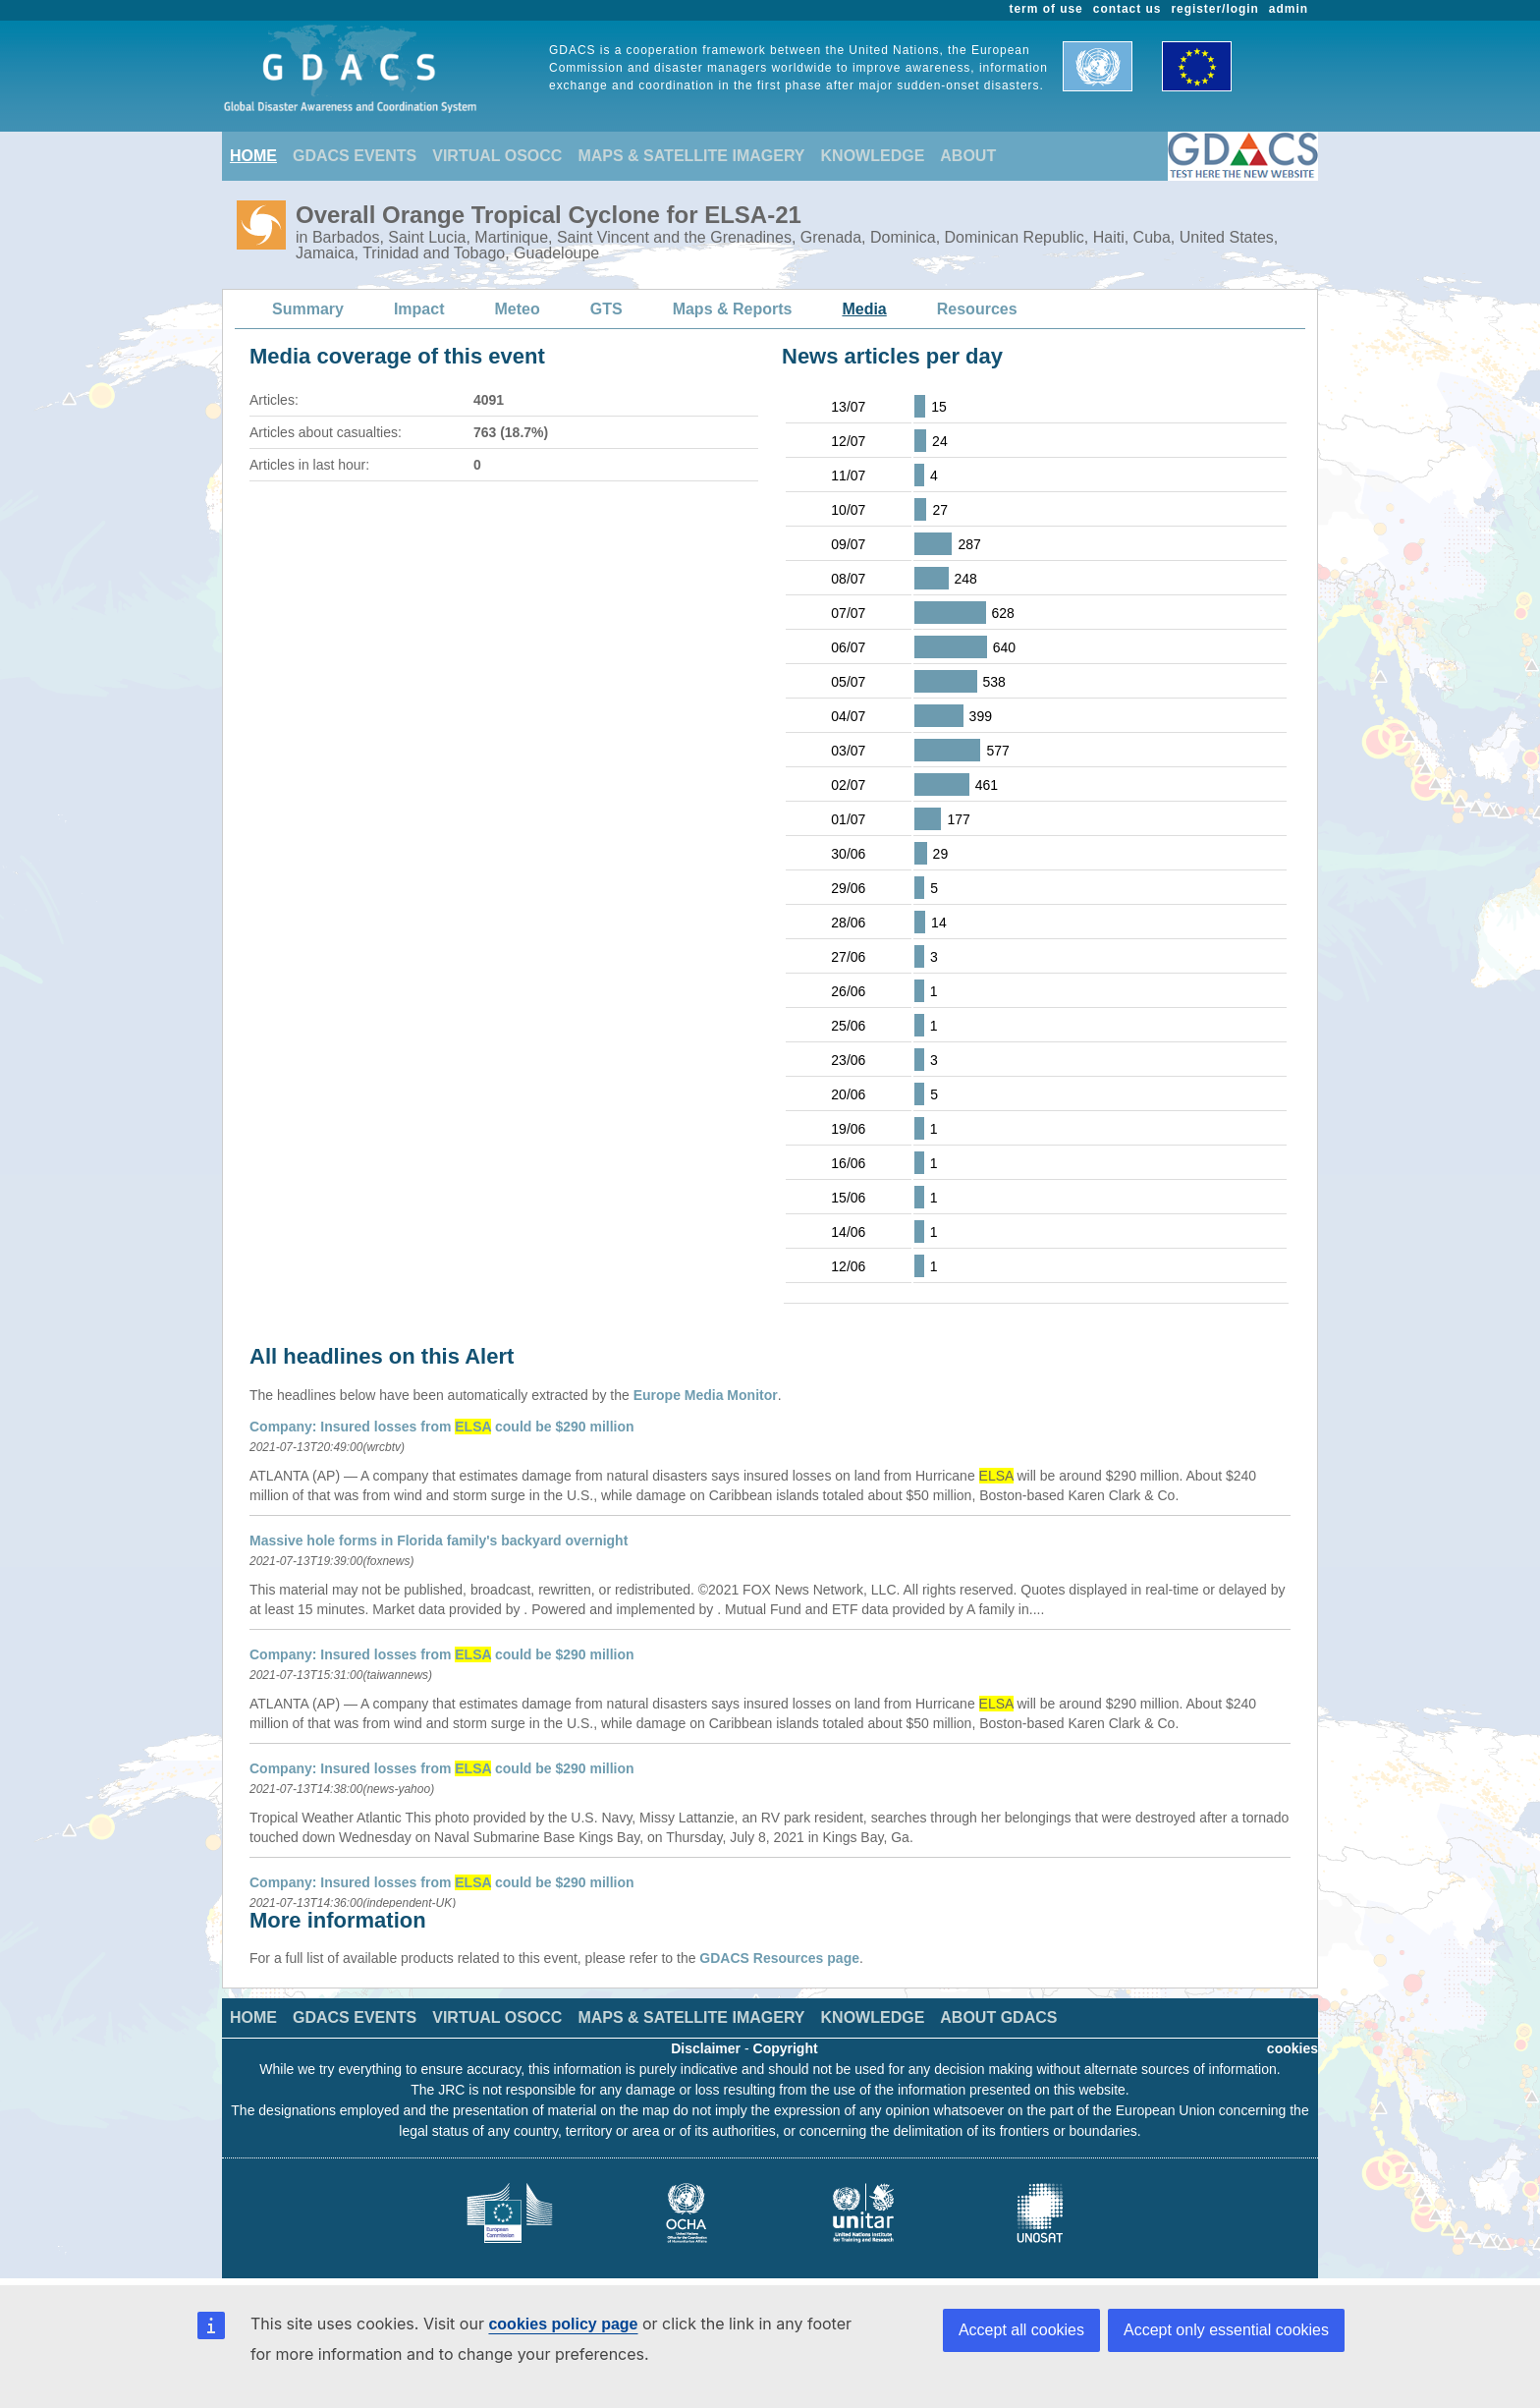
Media (864, 309)
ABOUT (968, 155)
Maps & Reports (733, 309)
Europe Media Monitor (705, 1395)
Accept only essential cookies (1226, 2330)
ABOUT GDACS (998, 2017)
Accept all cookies (1021, 2330)
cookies (1292, 2048)
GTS (606, 309)
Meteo (517, 309)
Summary (308, 309)
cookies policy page (562, 2324)
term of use (1046, 9)
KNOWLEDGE (873, 155)
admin (1288, 9)
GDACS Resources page (779, 1958)
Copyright (785, 2048)
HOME (253, 155)
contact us (1127, 9)
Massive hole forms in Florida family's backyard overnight (438, 1540)
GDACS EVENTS (354, 155)
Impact (419, 309)
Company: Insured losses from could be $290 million (441, 1426)
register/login (1214, 9)
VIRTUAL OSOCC (497, 155)
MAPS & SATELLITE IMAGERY (691, 155)
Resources (977, 309)
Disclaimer (706, 2048)
